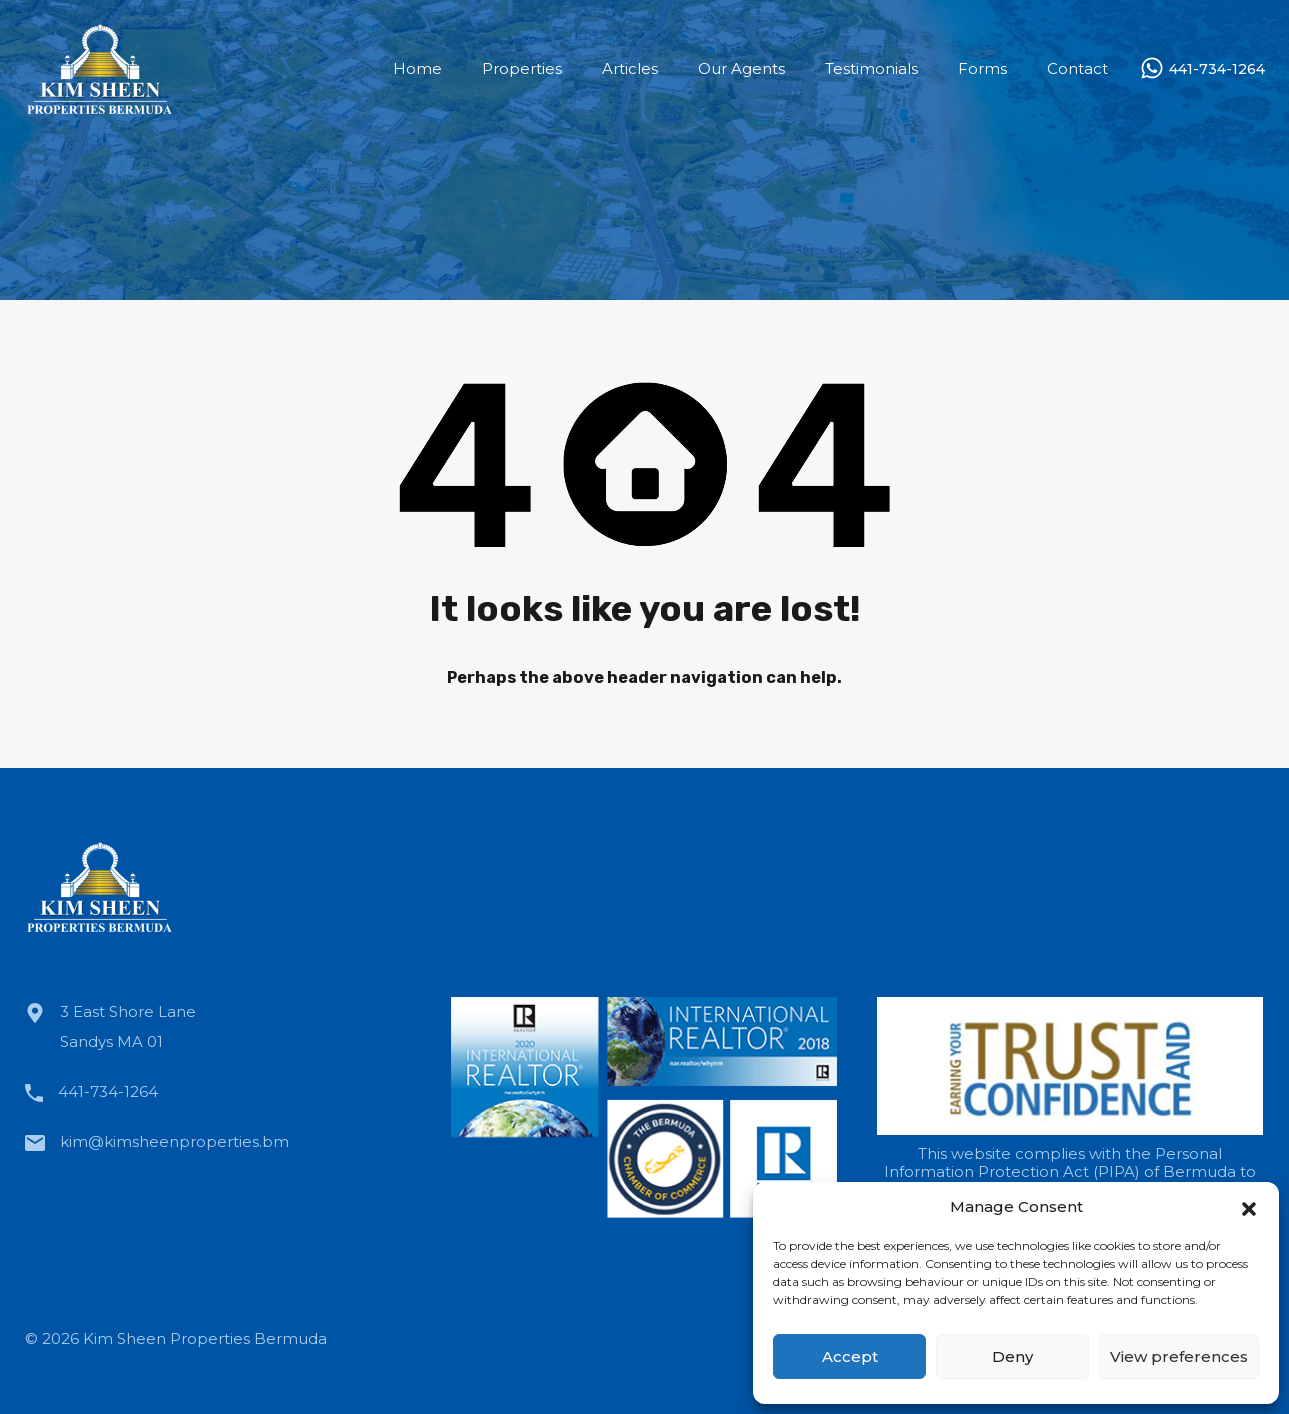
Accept (850, 1356)
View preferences (1179, 1356)
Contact (1077, 68)
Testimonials (871, 68)
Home (417, 68)
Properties (522, 68)
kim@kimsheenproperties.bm (174, 1141)
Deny (1012, 1356)
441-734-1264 (1217, 69)
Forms (982, 68)
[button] (1249, 1207)
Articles (630, 68)
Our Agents (741, 68)
